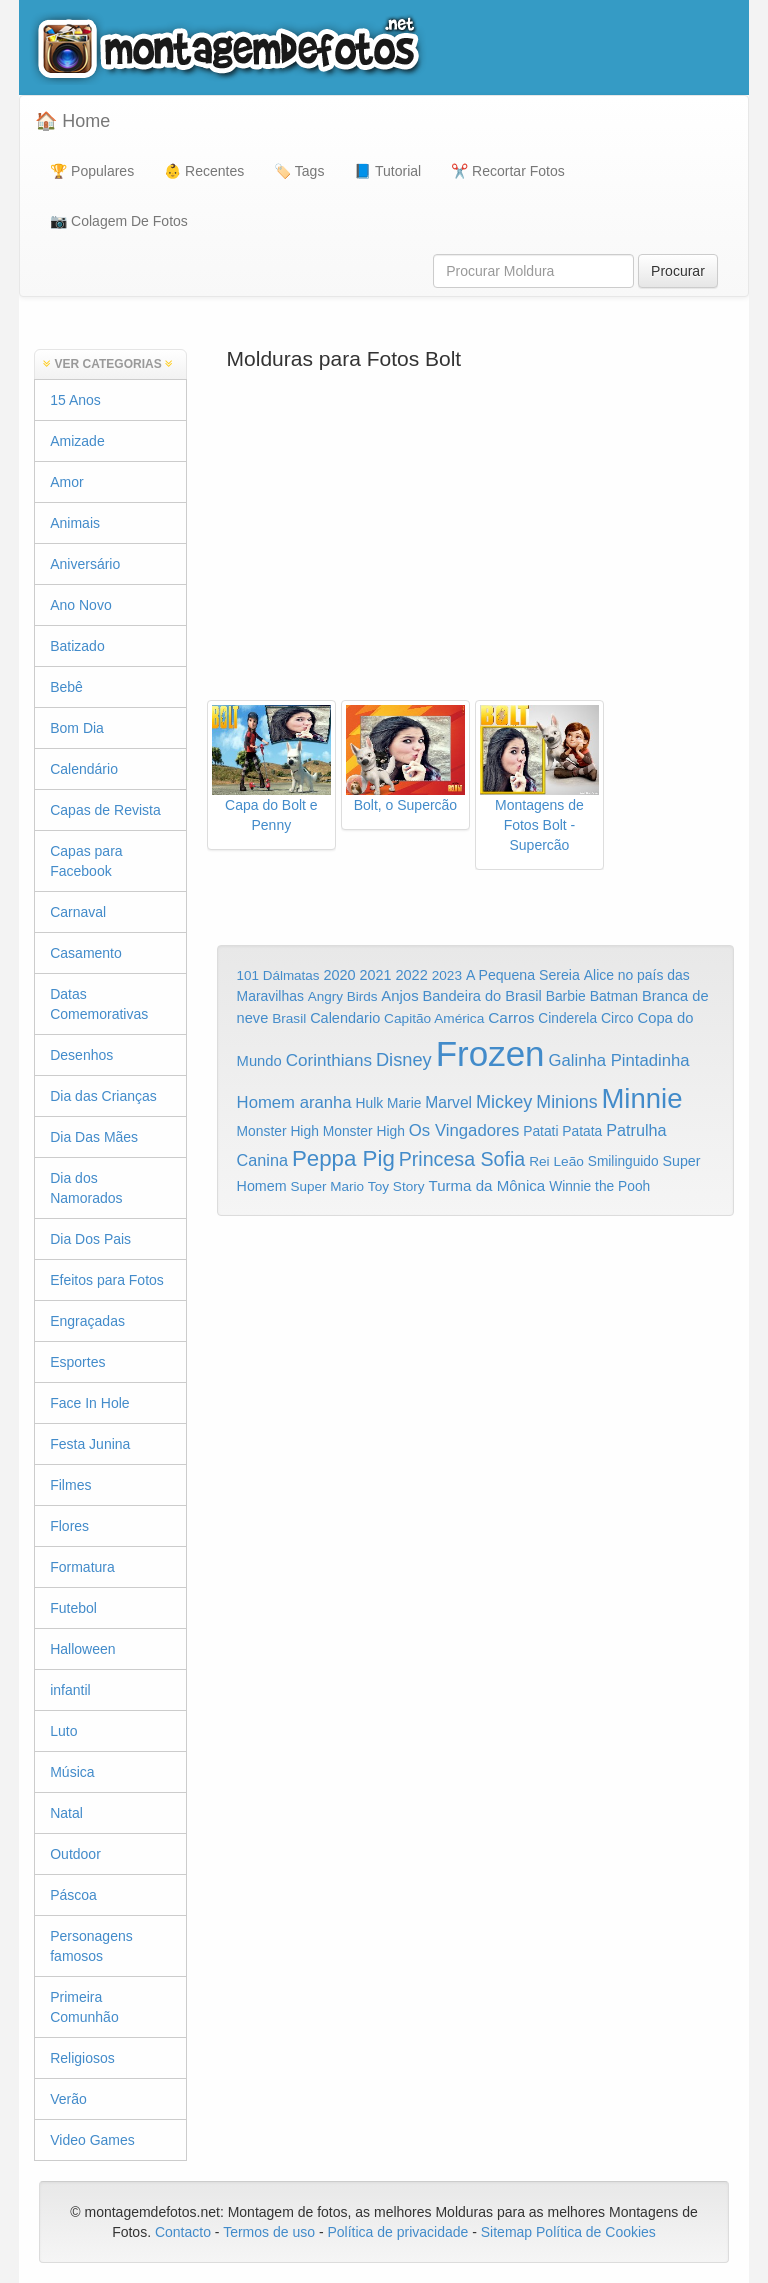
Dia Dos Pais (90, 1239)
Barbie (566, 996)
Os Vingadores (464, 1130)
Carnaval (78, 912)
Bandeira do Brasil (481, 996)
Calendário (84, 769)
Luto (63, 1731)
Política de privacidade (397, 2232)
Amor (66, 482)
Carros (511, 1017)
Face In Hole (89, 1403)
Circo (617, 1018)
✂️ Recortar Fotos (507, 171)
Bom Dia (77, 728)
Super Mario (327, 1186)
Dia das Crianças (103, 1096)
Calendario (345, 1018)
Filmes (70, 1485)
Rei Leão (556, 1161)
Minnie (641, 1098)
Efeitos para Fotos (107, 1280)
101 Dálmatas (278, 975)
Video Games (92, 2140)
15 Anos (75, 400)
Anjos (399, 996)
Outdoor (75, 1854)
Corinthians (329, 1060)
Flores (69, 1526)
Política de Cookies (596, 2232)
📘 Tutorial (387, 171)
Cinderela (567, 1018)
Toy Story (396, 1186)
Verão (68, 2099)
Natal (66, 1813)
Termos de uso (269, 2232)
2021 (376, 975)
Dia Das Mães (94, 1137)
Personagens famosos (91, 1946)
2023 (447, 975)
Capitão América (434, 1018)
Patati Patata (562, 1131)
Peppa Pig (343, 1158)
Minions (566, 1102)
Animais (75, 523)
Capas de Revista (105, 810)
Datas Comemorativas (99, 1004)
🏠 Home (72, 121)
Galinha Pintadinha (618, 1060)
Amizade (77, 441)
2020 (339, 975)
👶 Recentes (204, 171)
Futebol (73, 1608)
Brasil (289, 1018)
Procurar (678, 271)
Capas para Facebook (86, 861)
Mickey (504, 1102)
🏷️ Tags (299, 171)
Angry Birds (343, 996)
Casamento (86, 953)
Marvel (448, 1102)
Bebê (66, 687)
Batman (614, 996)
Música (72, 1772)
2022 (411, 975)
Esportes (77, 1362)
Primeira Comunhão (84, 2007)
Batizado (77, 646)
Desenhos (81, 1055)
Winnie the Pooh (599, 1186)
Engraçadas (87, 1321)
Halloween (82, 1649)
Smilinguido (623, 1161)
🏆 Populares (92, 171)
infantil (70, 1690)
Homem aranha (294, 1102)
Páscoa (73, 1895)
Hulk (370, 1103)
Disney (404, 1059)
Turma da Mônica (486, 1185)
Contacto (185, 2232)
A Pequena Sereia (523, 975)
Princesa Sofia (462, 1159)
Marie (404, 1103)
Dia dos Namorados (86, 1188)
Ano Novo (80, 605)
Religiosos (82, 2058)
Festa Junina (90, 1444)
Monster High (278, 1131)
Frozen (490, 1053)
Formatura (82, 1567)
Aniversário (85, 564)
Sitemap (506, 2232)
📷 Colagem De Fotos (119, 221)
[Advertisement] (475, 540)
